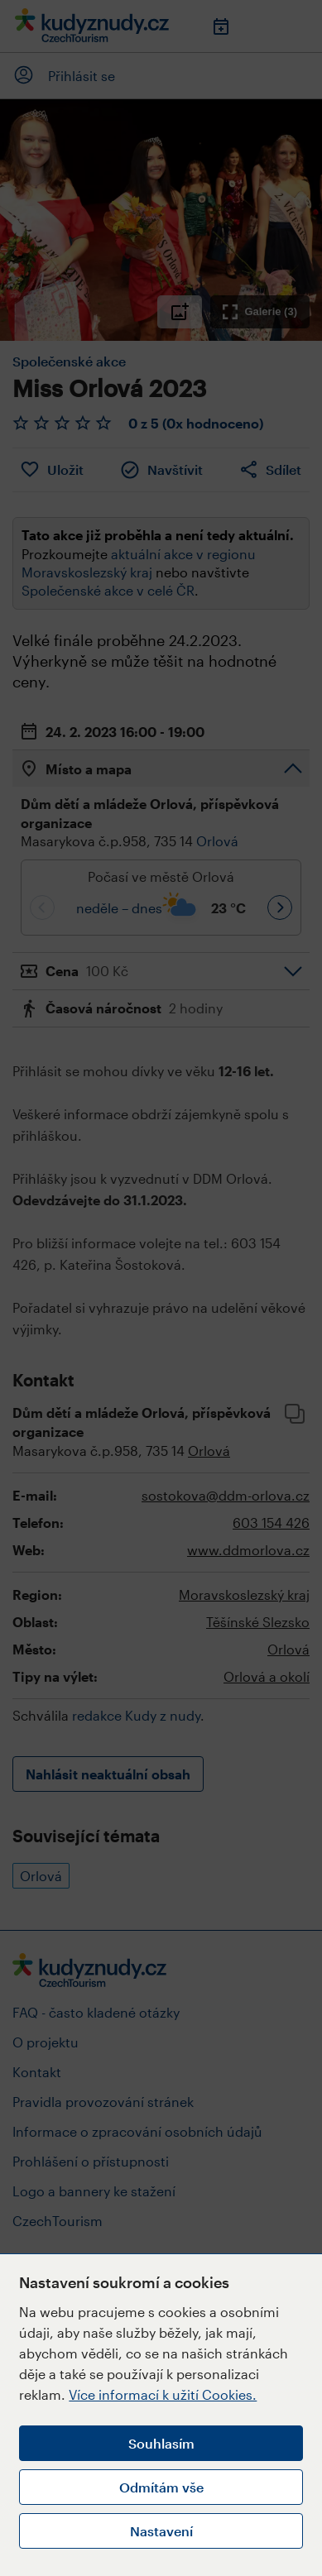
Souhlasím (161, 2443)
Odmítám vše (161, 2487)
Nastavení (161, 2531)
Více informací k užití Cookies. (163, 2394)
